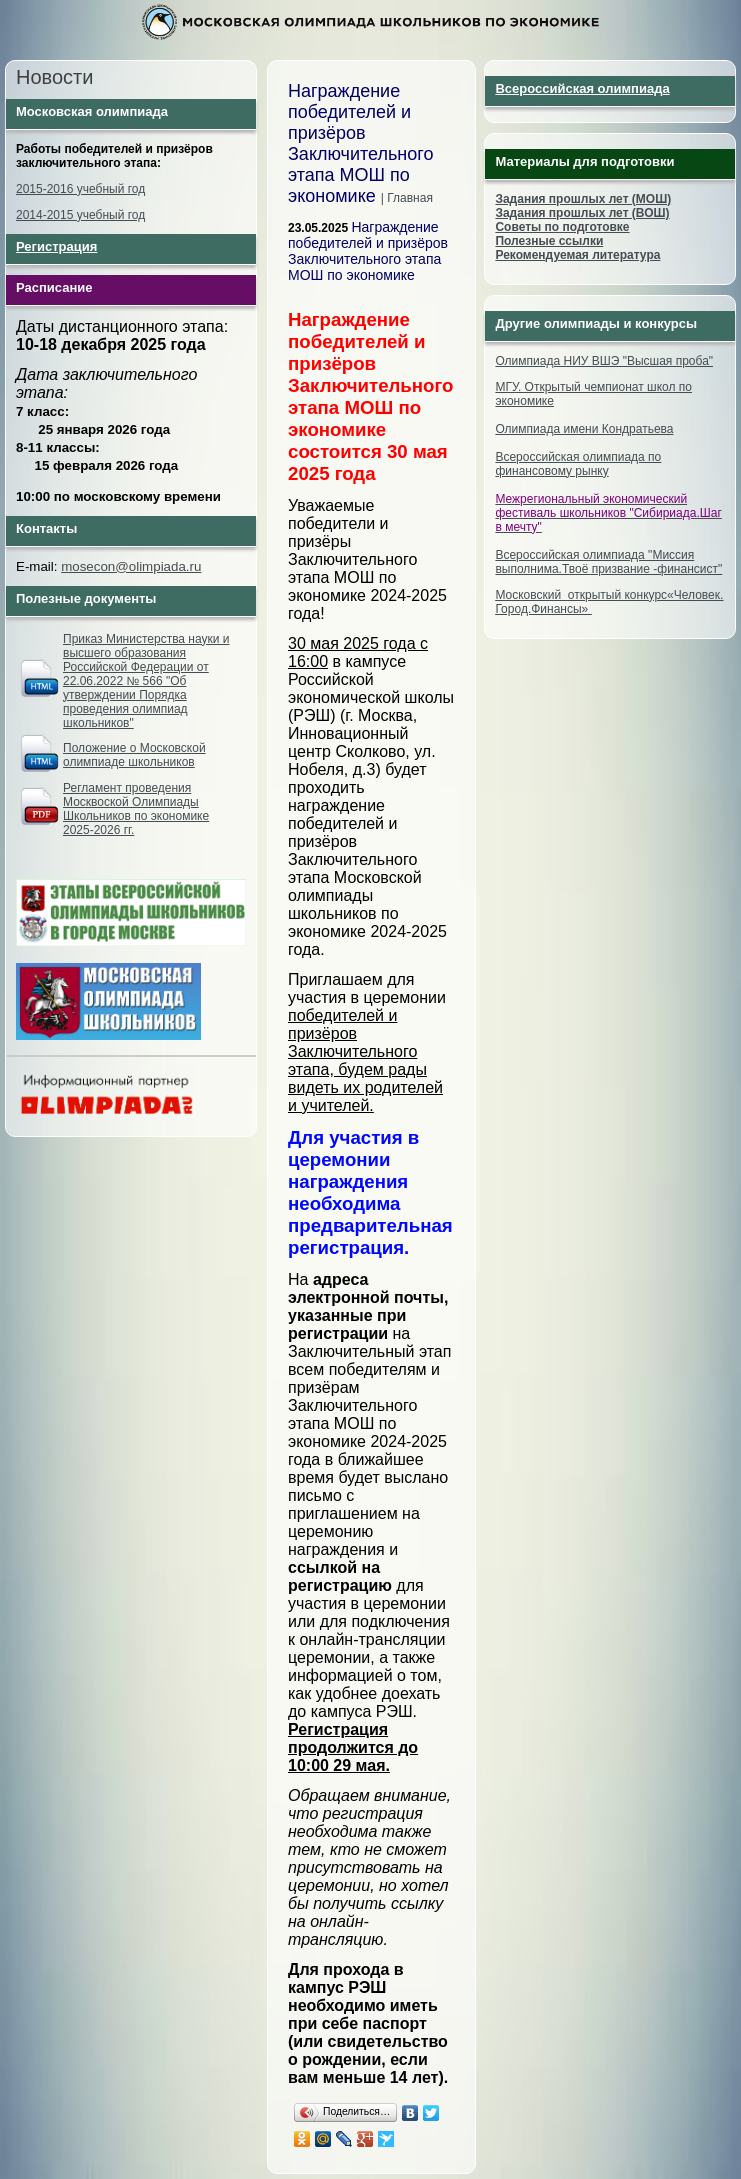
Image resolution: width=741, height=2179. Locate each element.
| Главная (407, 198)
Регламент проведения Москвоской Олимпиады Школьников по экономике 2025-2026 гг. (136, 809)
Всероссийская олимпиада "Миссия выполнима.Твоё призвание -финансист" (608, 562)
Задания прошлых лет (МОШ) (583, 199)
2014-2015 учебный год (80, 215)
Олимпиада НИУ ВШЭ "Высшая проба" (604, 361)
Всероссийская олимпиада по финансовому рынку (578, 464)
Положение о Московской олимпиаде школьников (134, 755)
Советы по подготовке (562, 227)
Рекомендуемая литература (577, 255)
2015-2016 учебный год (80, 189)
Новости (54, 77)
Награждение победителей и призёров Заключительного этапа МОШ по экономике (368, 251)
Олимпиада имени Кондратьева (584, 429)
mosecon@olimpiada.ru (131, 566)
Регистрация (56, 246)
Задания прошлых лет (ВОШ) (582, 213)
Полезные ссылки (549, 241)
